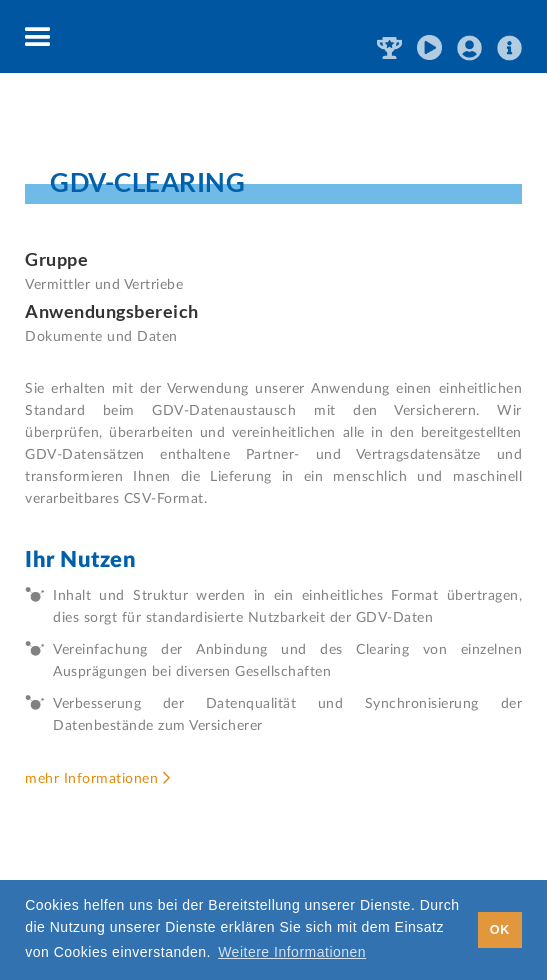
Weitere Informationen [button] (292, 952)
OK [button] (500, 930)
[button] (38, 38)
